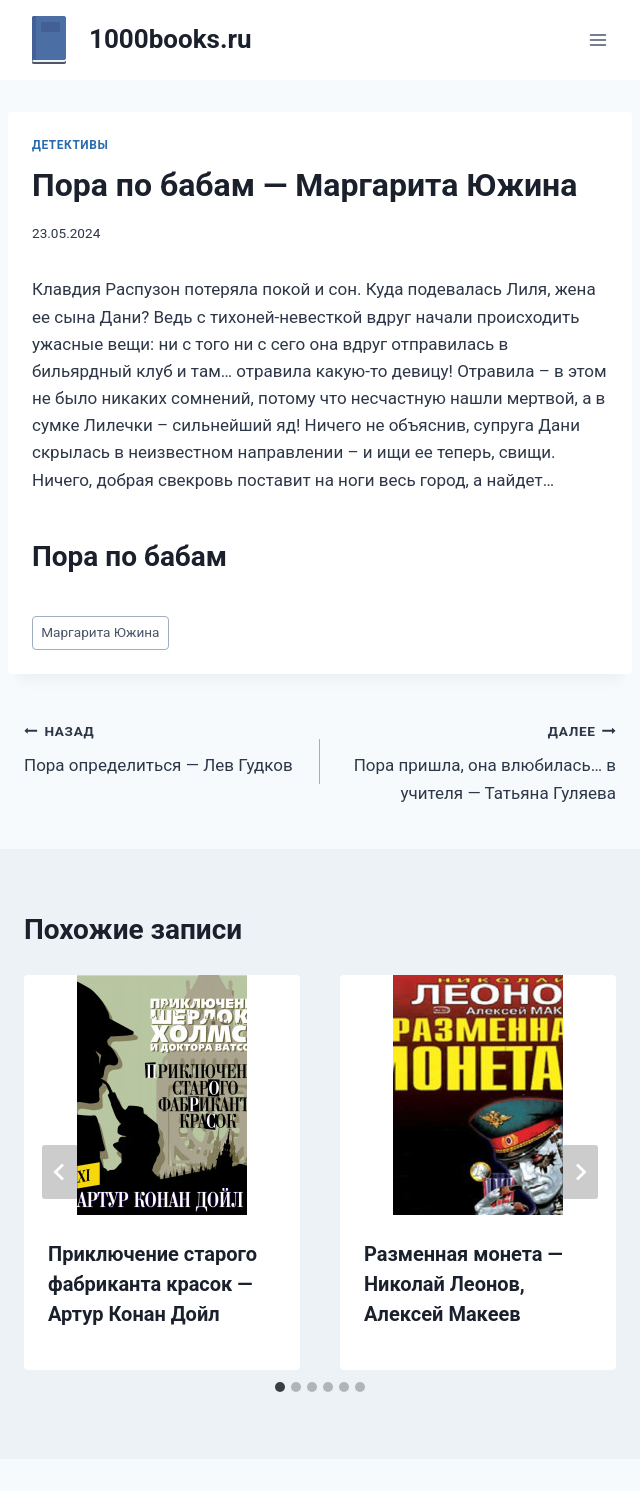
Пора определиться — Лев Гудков (163, 746)
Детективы (70, 145)
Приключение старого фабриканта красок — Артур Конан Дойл (152, 1284)
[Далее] (580, 1172)
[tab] (280, 1387)
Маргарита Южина (100, 632)
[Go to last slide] (60, 1172)
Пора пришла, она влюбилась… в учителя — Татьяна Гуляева (476, 760)
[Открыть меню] (597, 39)
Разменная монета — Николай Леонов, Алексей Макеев (463, 1284)
